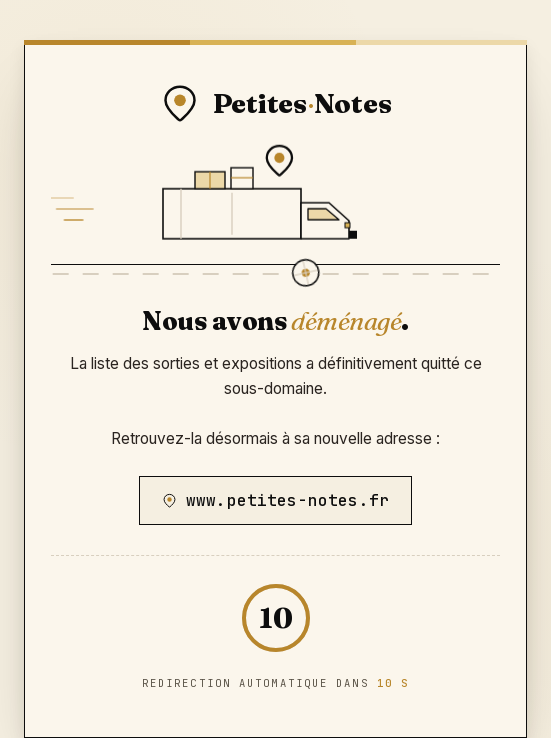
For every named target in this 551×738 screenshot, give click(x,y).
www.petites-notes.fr (275, 500)
